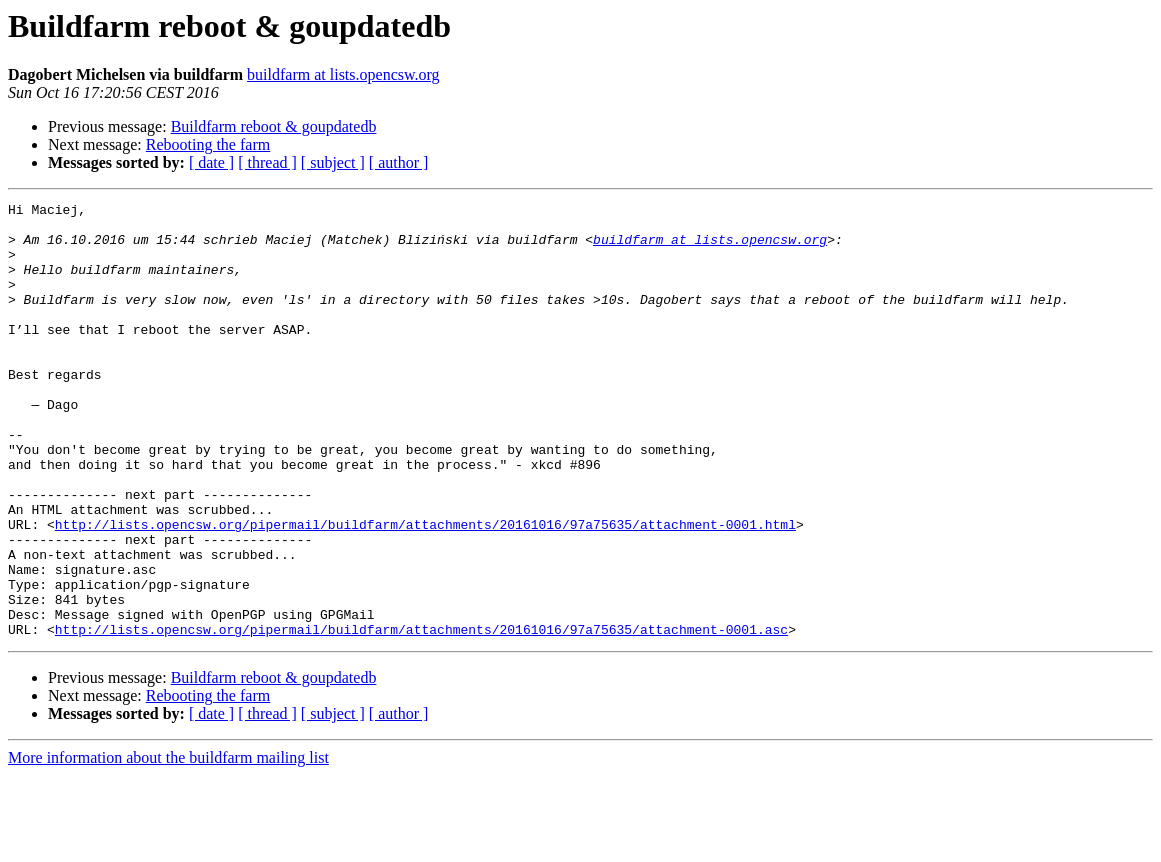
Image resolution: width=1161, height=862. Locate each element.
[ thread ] (267, 162)
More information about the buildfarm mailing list (168, 844)
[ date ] (211, 162)
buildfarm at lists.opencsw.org (343, 74)
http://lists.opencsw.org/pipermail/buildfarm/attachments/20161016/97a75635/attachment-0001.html (425, 590)
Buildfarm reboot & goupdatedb (274, 126)
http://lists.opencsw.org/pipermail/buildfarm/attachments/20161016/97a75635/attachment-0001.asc (421, 716)
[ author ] (399, 162)
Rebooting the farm (208, 144)
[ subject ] (333, 162)
